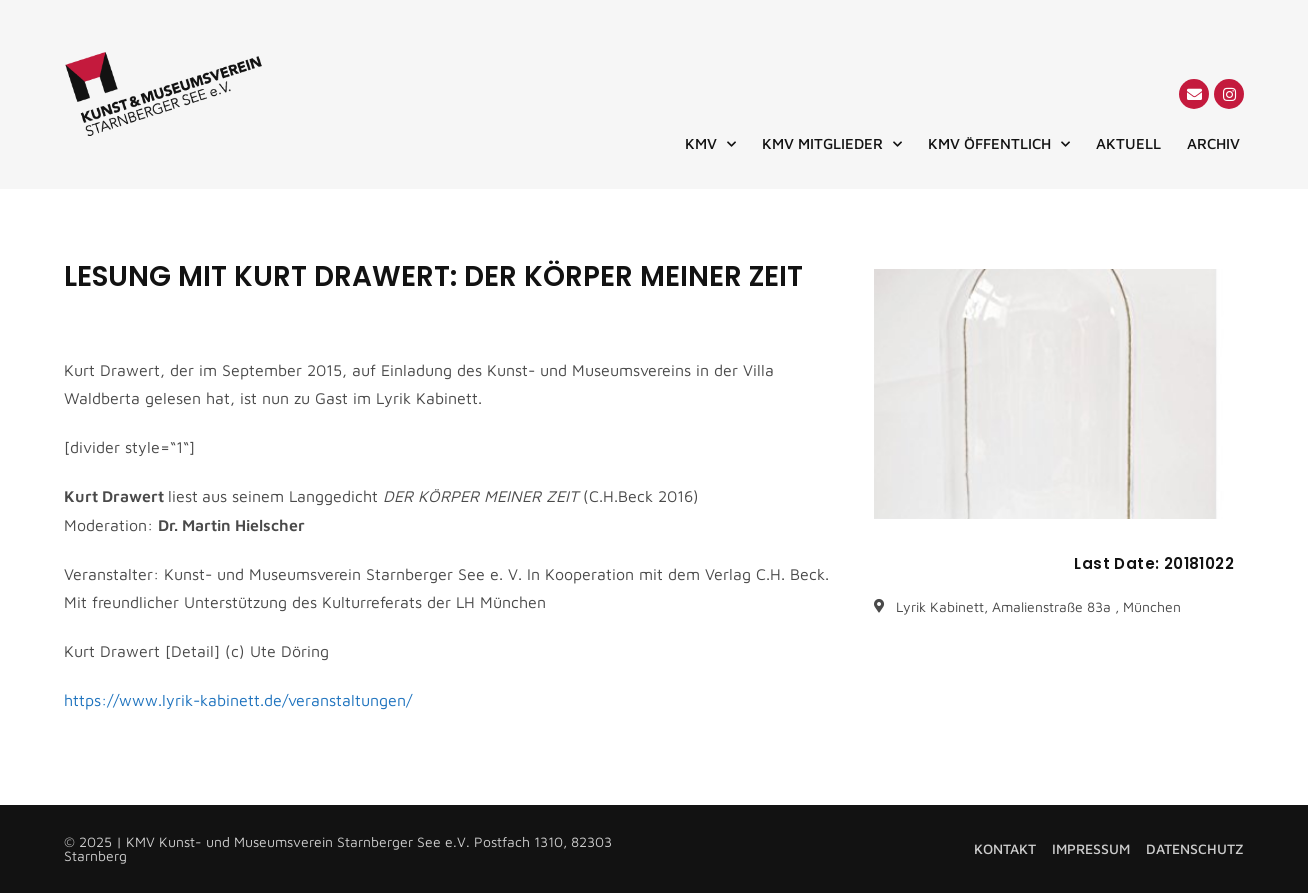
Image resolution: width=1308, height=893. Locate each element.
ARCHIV (1213, 143)
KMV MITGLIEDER (832, 144)
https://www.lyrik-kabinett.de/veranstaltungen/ (238, 700)
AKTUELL (1128, 143)
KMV (710, 144)
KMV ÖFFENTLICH (999, 144)
